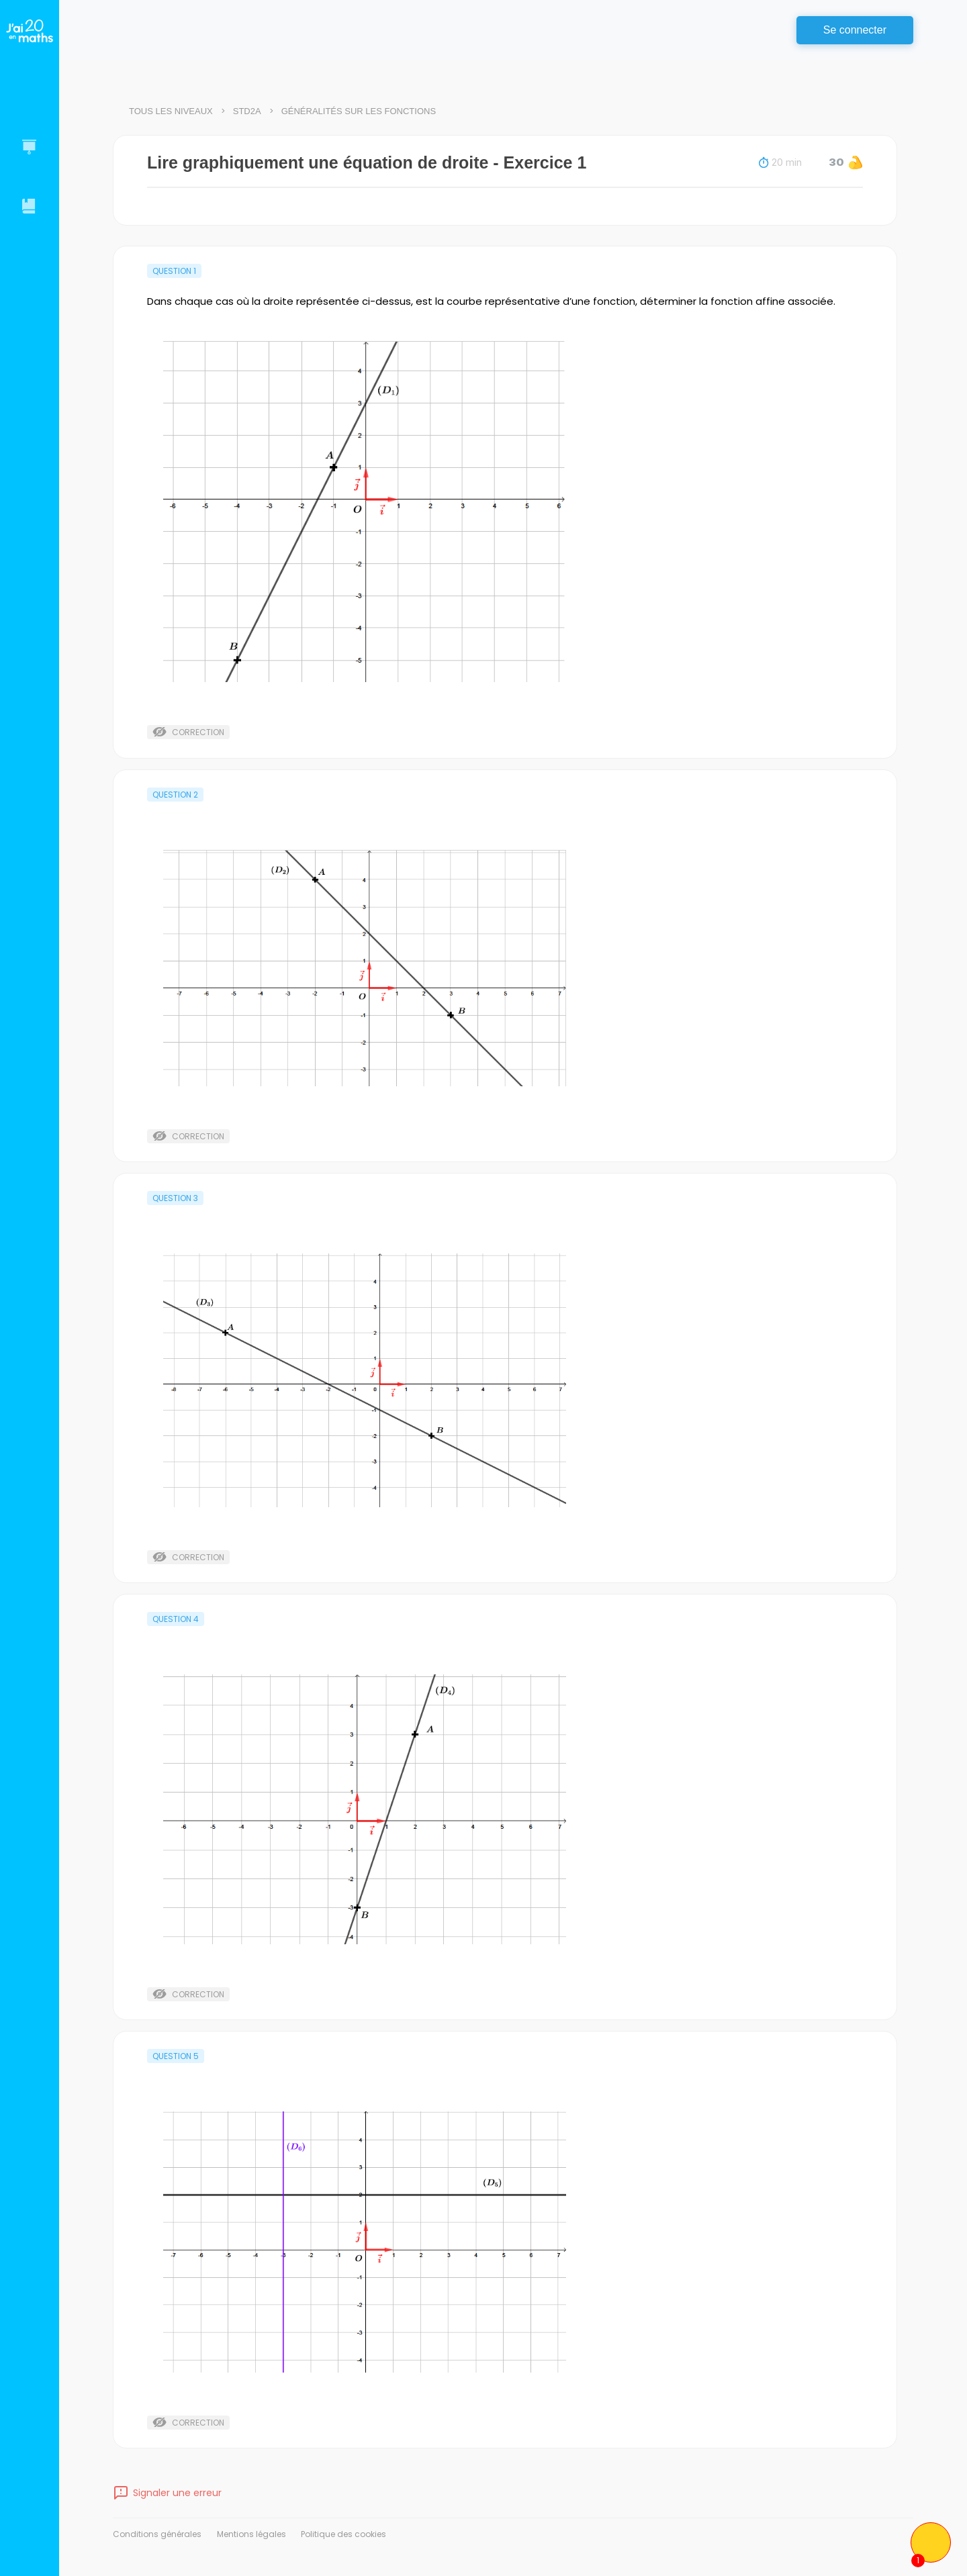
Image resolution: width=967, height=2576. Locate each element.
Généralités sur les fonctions (358, 111)
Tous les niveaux (171, 111)
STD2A (247, 111)
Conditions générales (157, 2534)
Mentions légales (251, 2534)
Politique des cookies (343, 2534)
